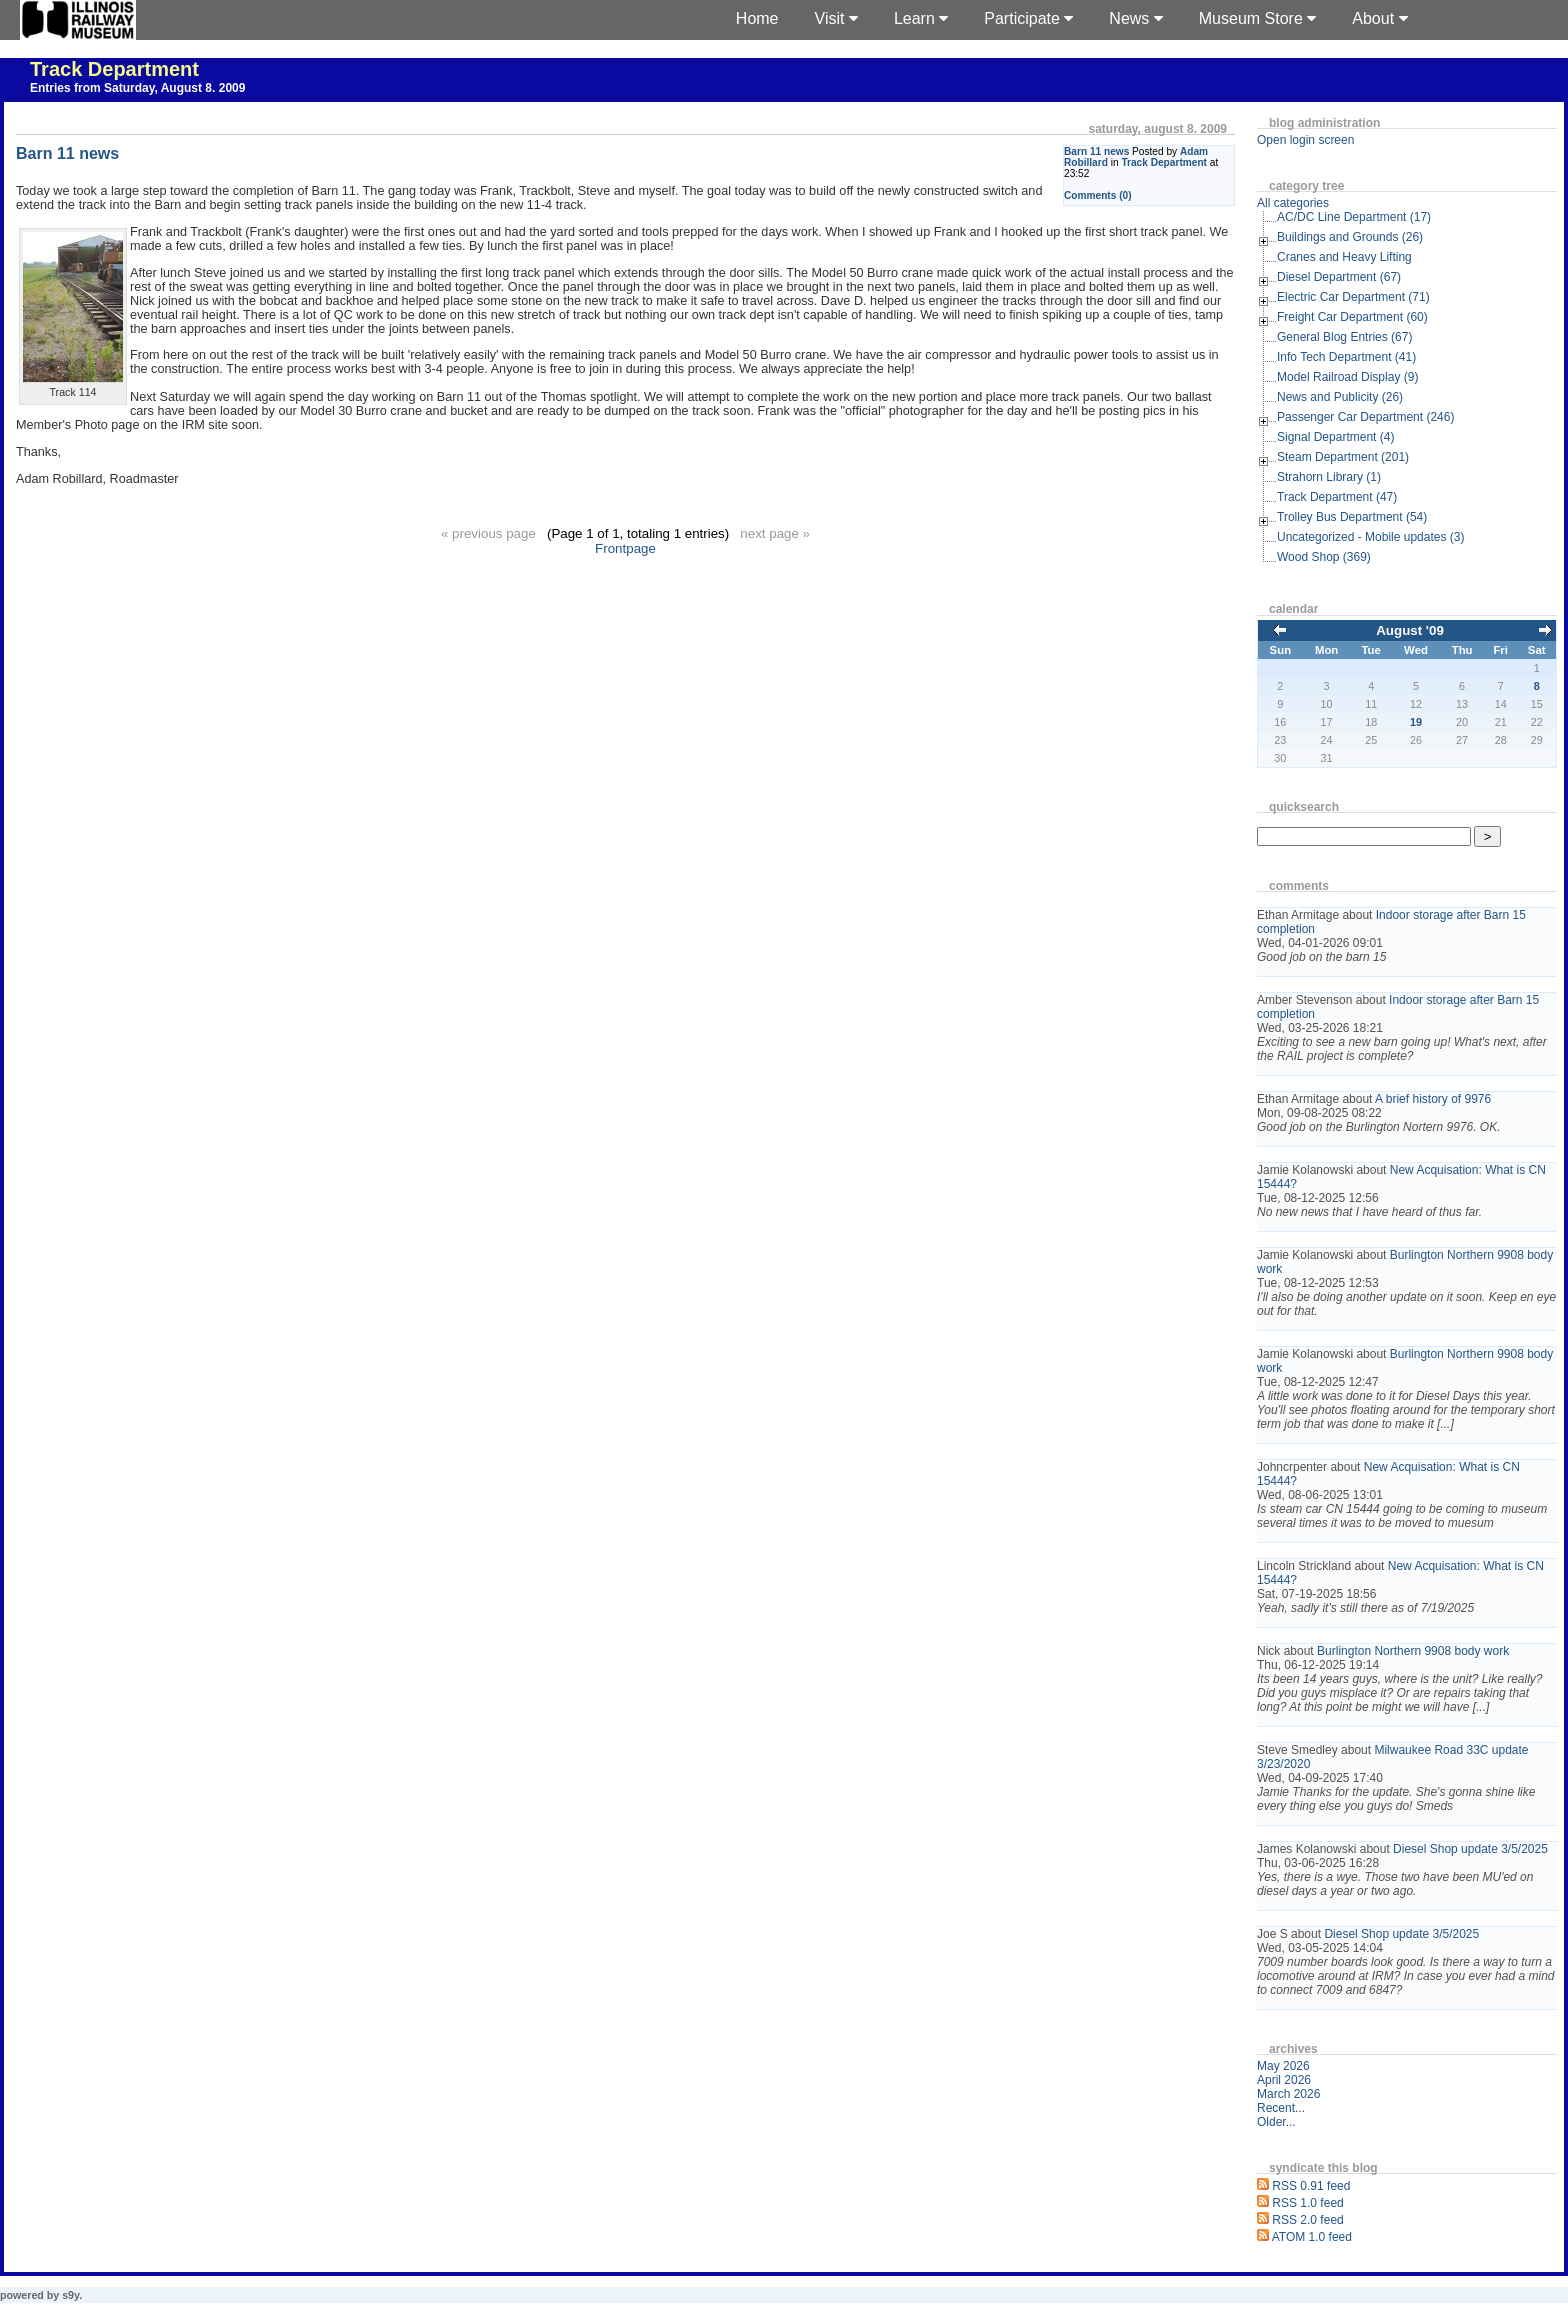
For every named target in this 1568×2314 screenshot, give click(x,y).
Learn (921, 18)
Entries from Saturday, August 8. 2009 (137, 88)
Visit (836, 18)
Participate (1028, 18)
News (1135, 18)
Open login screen (1305, 140)
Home (757, 18)
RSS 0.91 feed (1311, 2186)
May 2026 (1283, 2066)
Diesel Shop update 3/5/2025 (1470, 1849)
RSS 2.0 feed (1307, 2220)
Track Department (114, 69)
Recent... (1281, 2108)
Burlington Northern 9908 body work (1413, 1651)
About (1379, 18)
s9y (70, 2295)
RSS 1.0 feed (1307, 2203)
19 (1416, 722)
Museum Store (1257, 18)
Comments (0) (1098, 195)
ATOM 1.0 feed (1312, 2237)
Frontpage (625, 548)
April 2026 (1284, 2080)
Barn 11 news (1096, 151)
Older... (1276, 2122)
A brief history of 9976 (1433, 1099)
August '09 (1410, 630)
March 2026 (1288, 2094)
